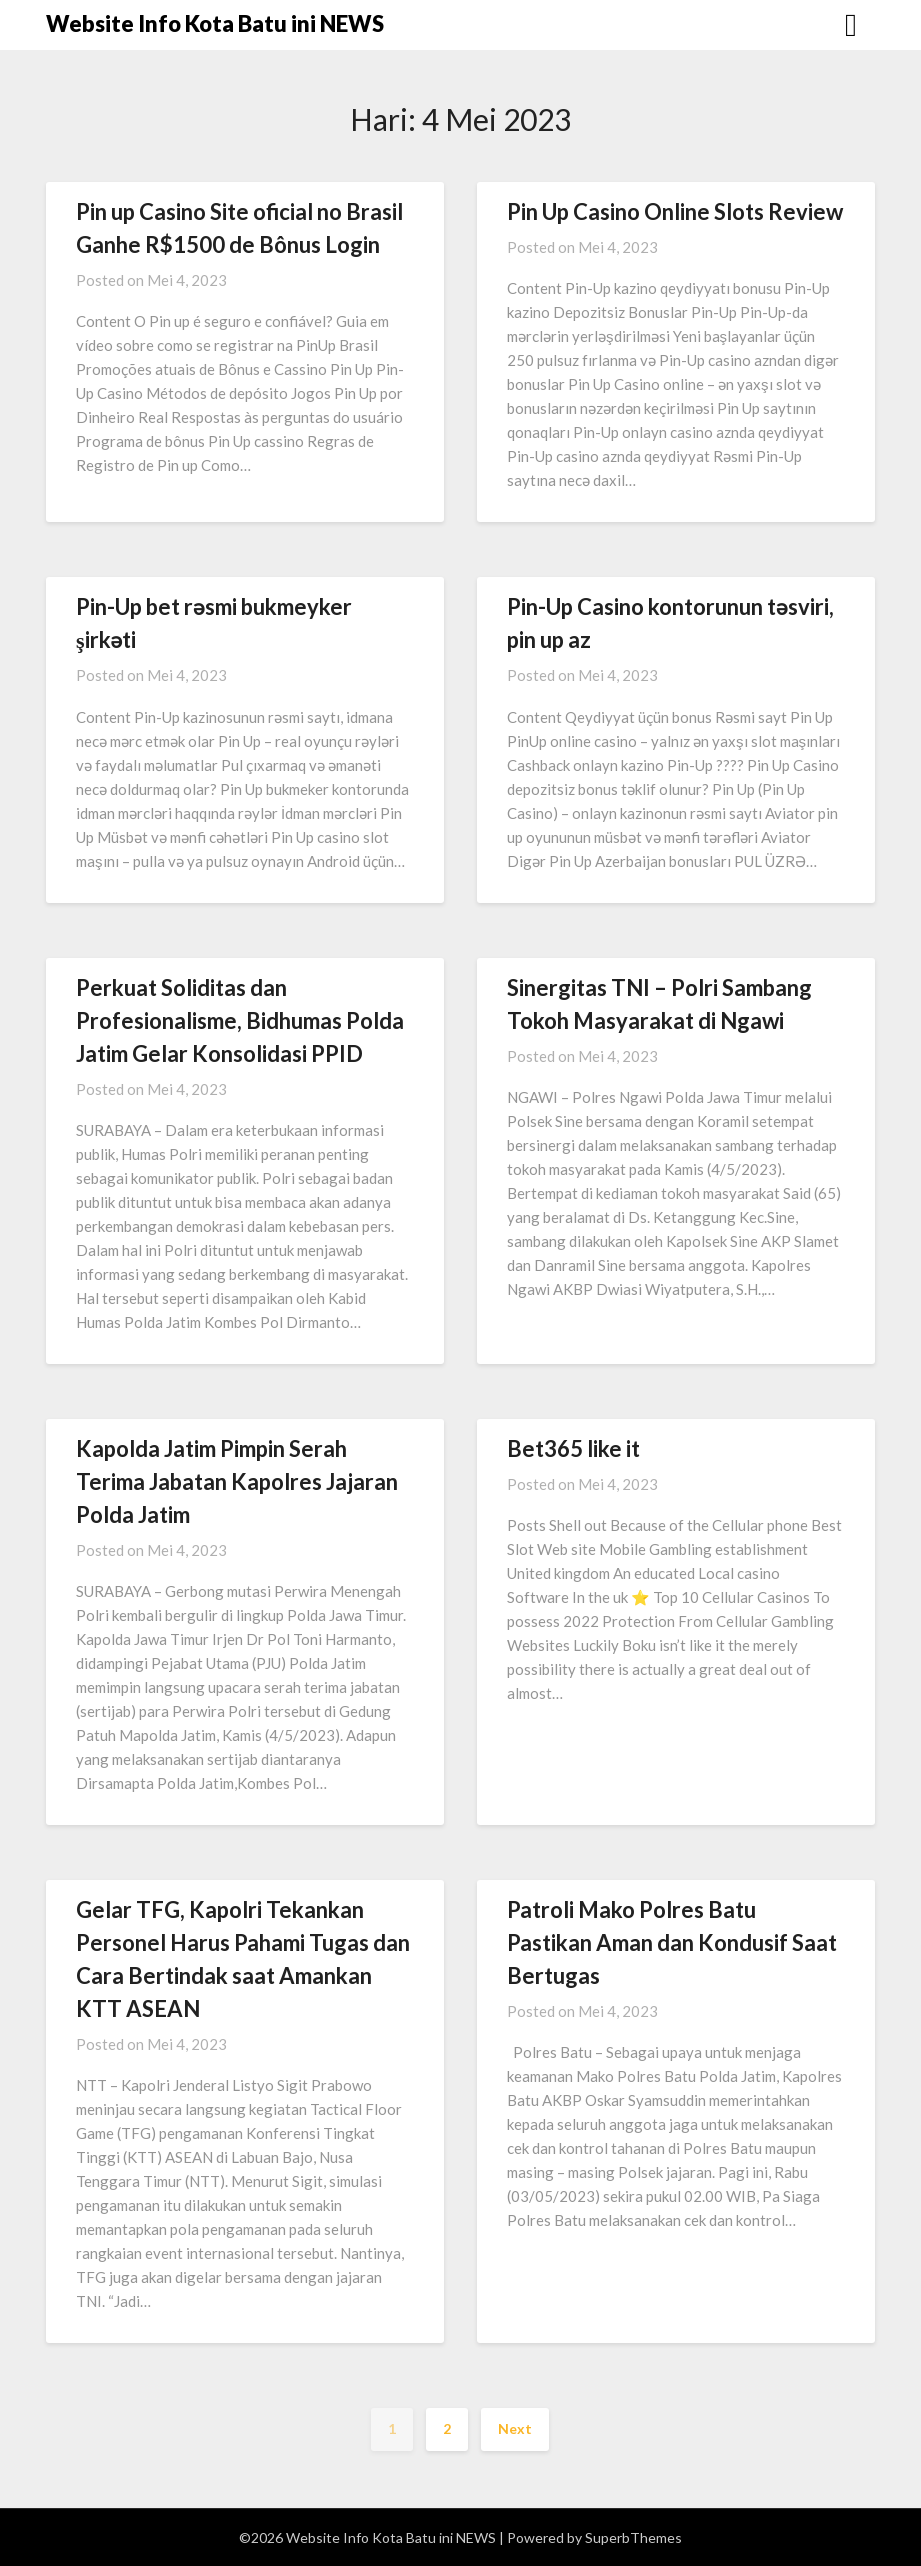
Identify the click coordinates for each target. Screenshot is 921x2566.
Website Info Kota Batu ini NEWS (215, 23)
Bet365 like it (573, 1448)
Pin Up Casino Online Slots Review (675, 211)
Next (515, 2428)
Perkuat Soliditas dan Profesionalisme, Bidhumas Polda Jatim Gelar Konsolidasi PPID (240, 1020)
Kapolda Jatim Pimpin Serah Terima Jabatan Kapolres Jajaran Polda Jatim (237, 1481)
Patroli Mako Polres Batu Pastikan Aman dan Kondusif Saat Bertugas (672, 1942)
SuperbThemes (633, 2537)
